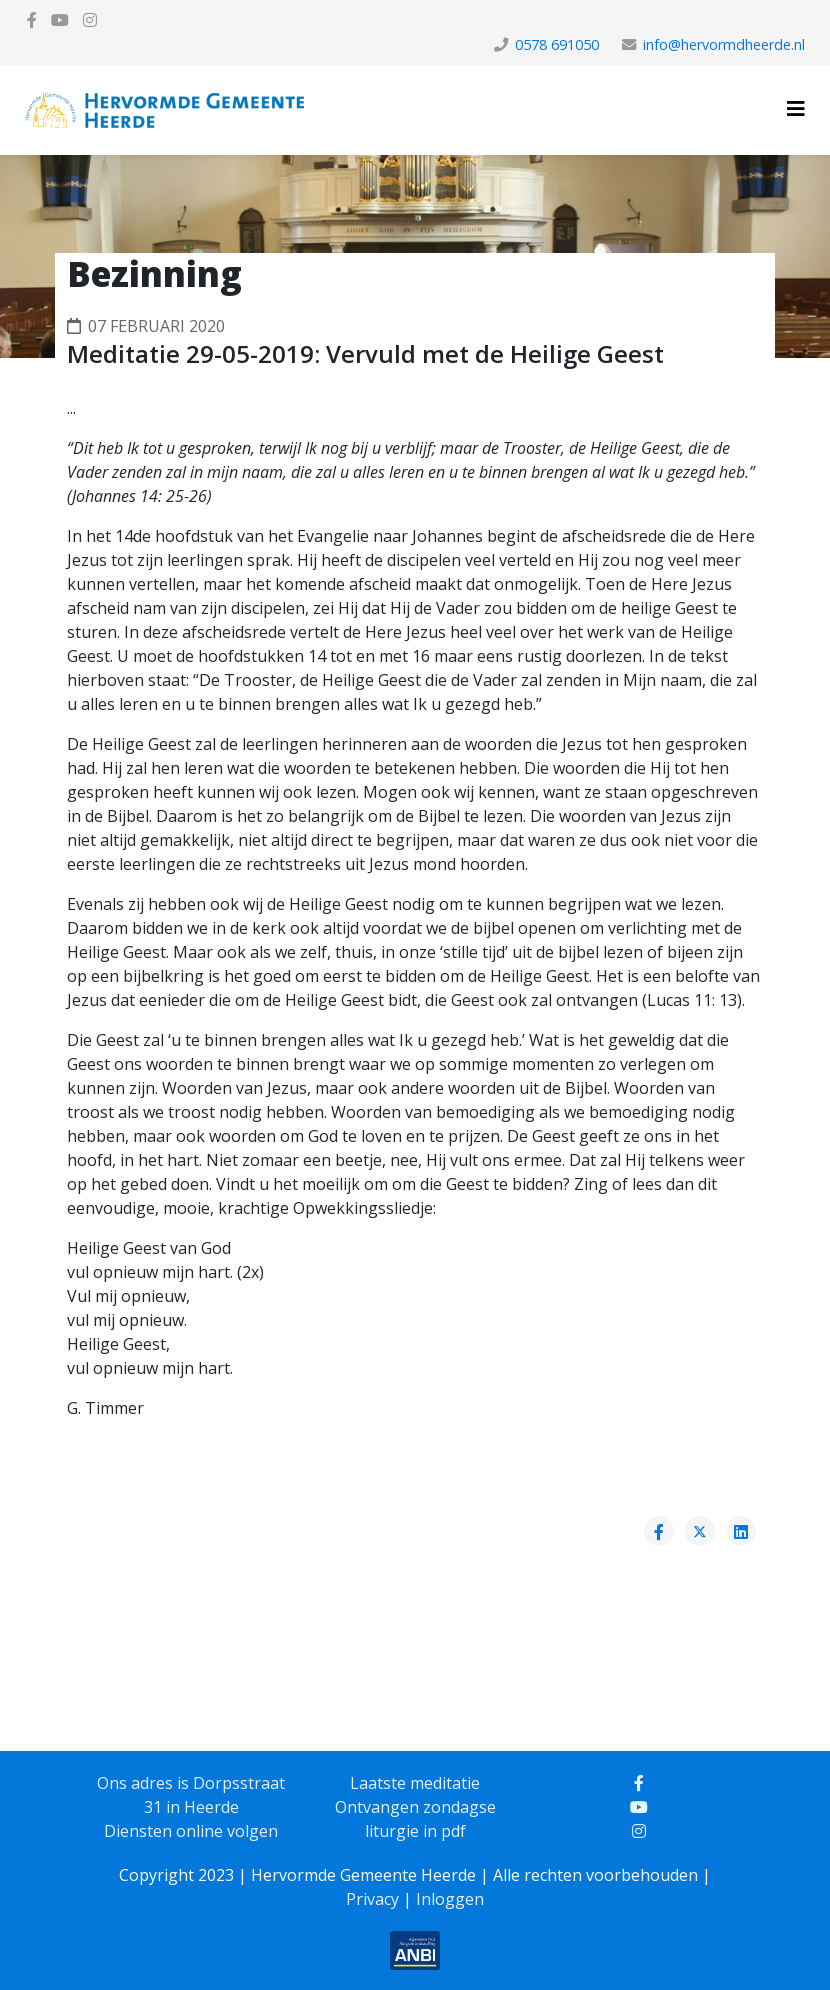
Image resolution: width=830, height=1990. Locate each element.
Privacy (372, 1899)
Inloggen (450, 1899)
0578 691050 (557, 44)
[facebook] (32, 20)
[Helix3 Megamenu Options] (796, 108)
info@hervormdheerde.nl (724, 44)
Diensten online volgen (191, 1831)
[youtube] (60, 20)
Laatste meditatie (415, 1783)
